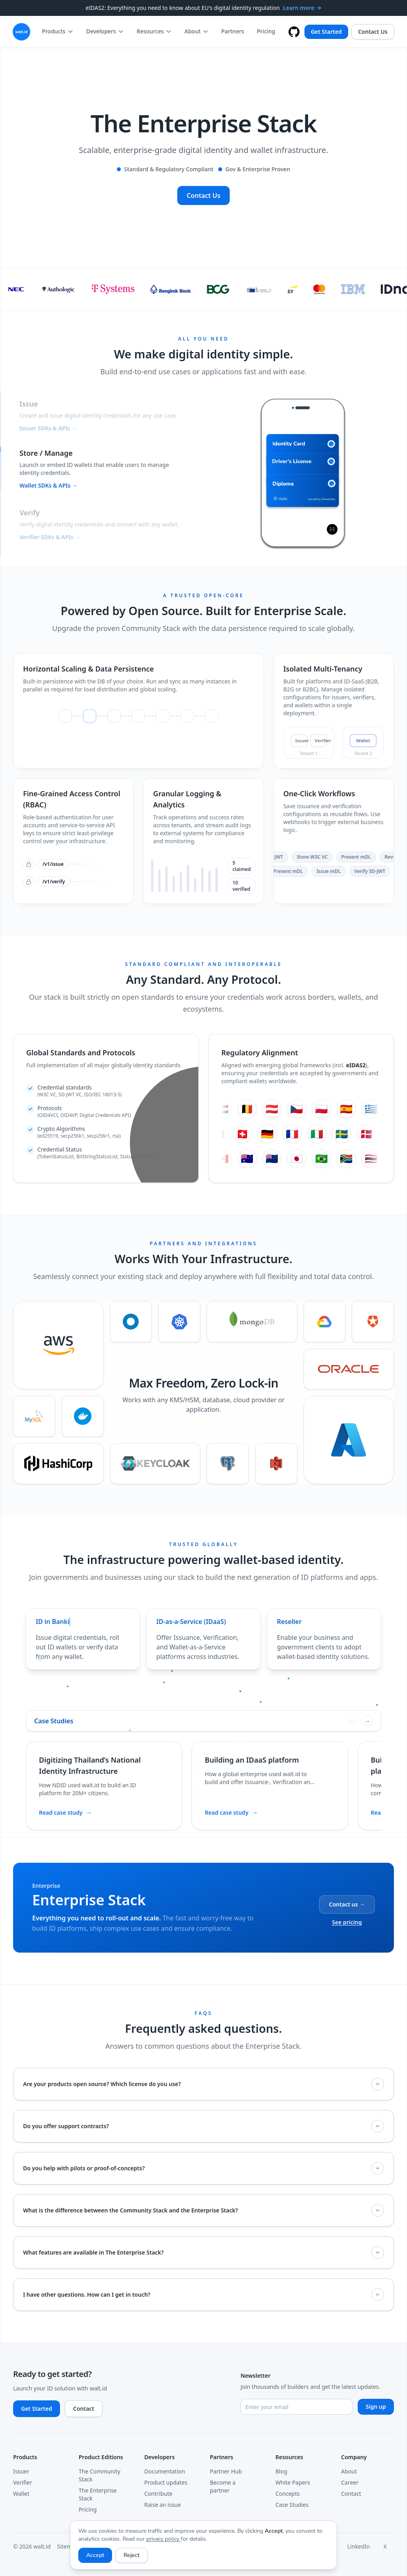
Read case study (65, 1812)
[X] (389, 2547)
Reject (132, 2555)
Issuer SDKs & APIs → (48, 427)
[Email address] (296, 2407)
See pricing (347, 1922)
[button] (104, 414)
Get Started (326, 31)
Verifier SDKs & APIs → (49, 537)
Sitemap (67, 2546)
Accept (95, 2555)
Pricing (266, 31)
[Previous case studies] (353, 1720)
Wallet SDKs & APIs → (48, 486)
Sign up (376, 2406)
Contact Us (373, 31)
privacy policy (163, 2539)
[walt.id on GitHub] (294, 32)
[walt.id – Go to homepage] (21, 32)
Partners (232, 31)
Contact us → (347, 1904)
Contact (83, 2408)
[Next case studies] (367, 1720)
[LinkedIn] (362, 2547)
